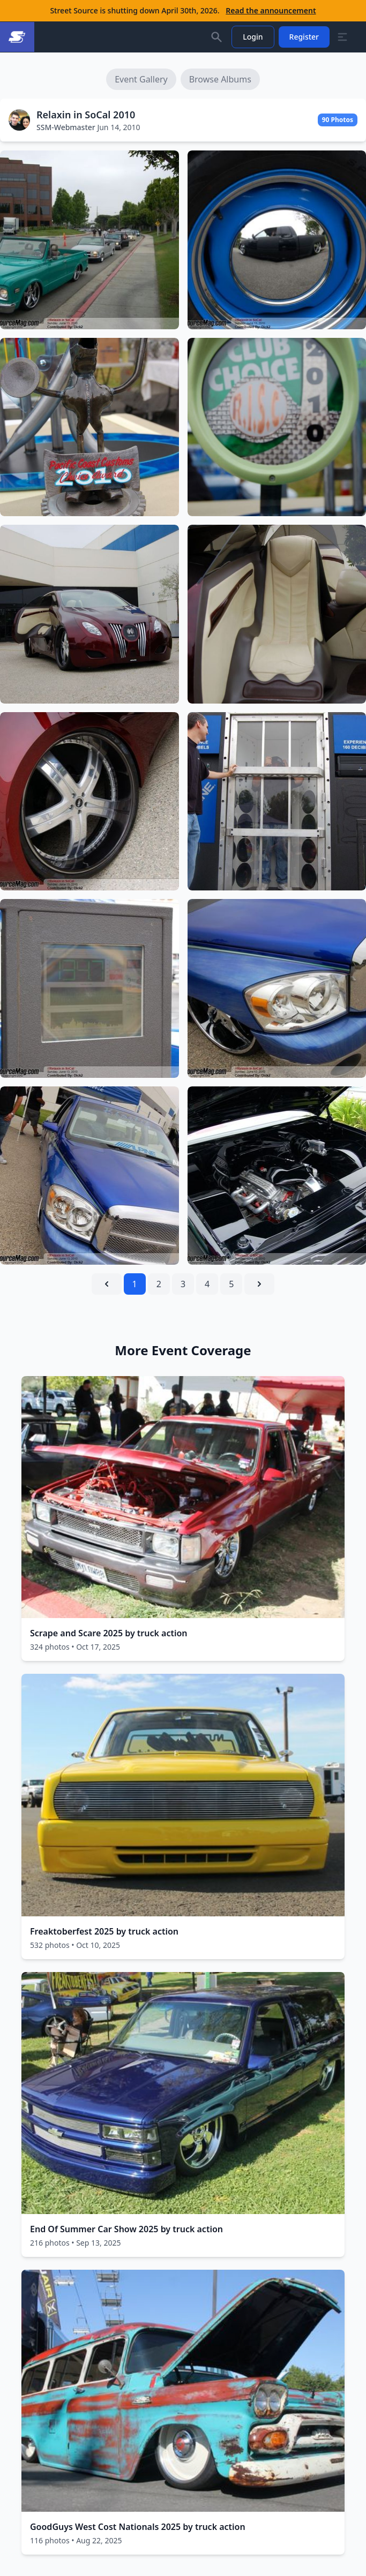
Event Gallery (141, 79)
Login (253, 37)
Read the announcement (271, 10)
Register (304, 37)
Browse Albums (220, 79)
